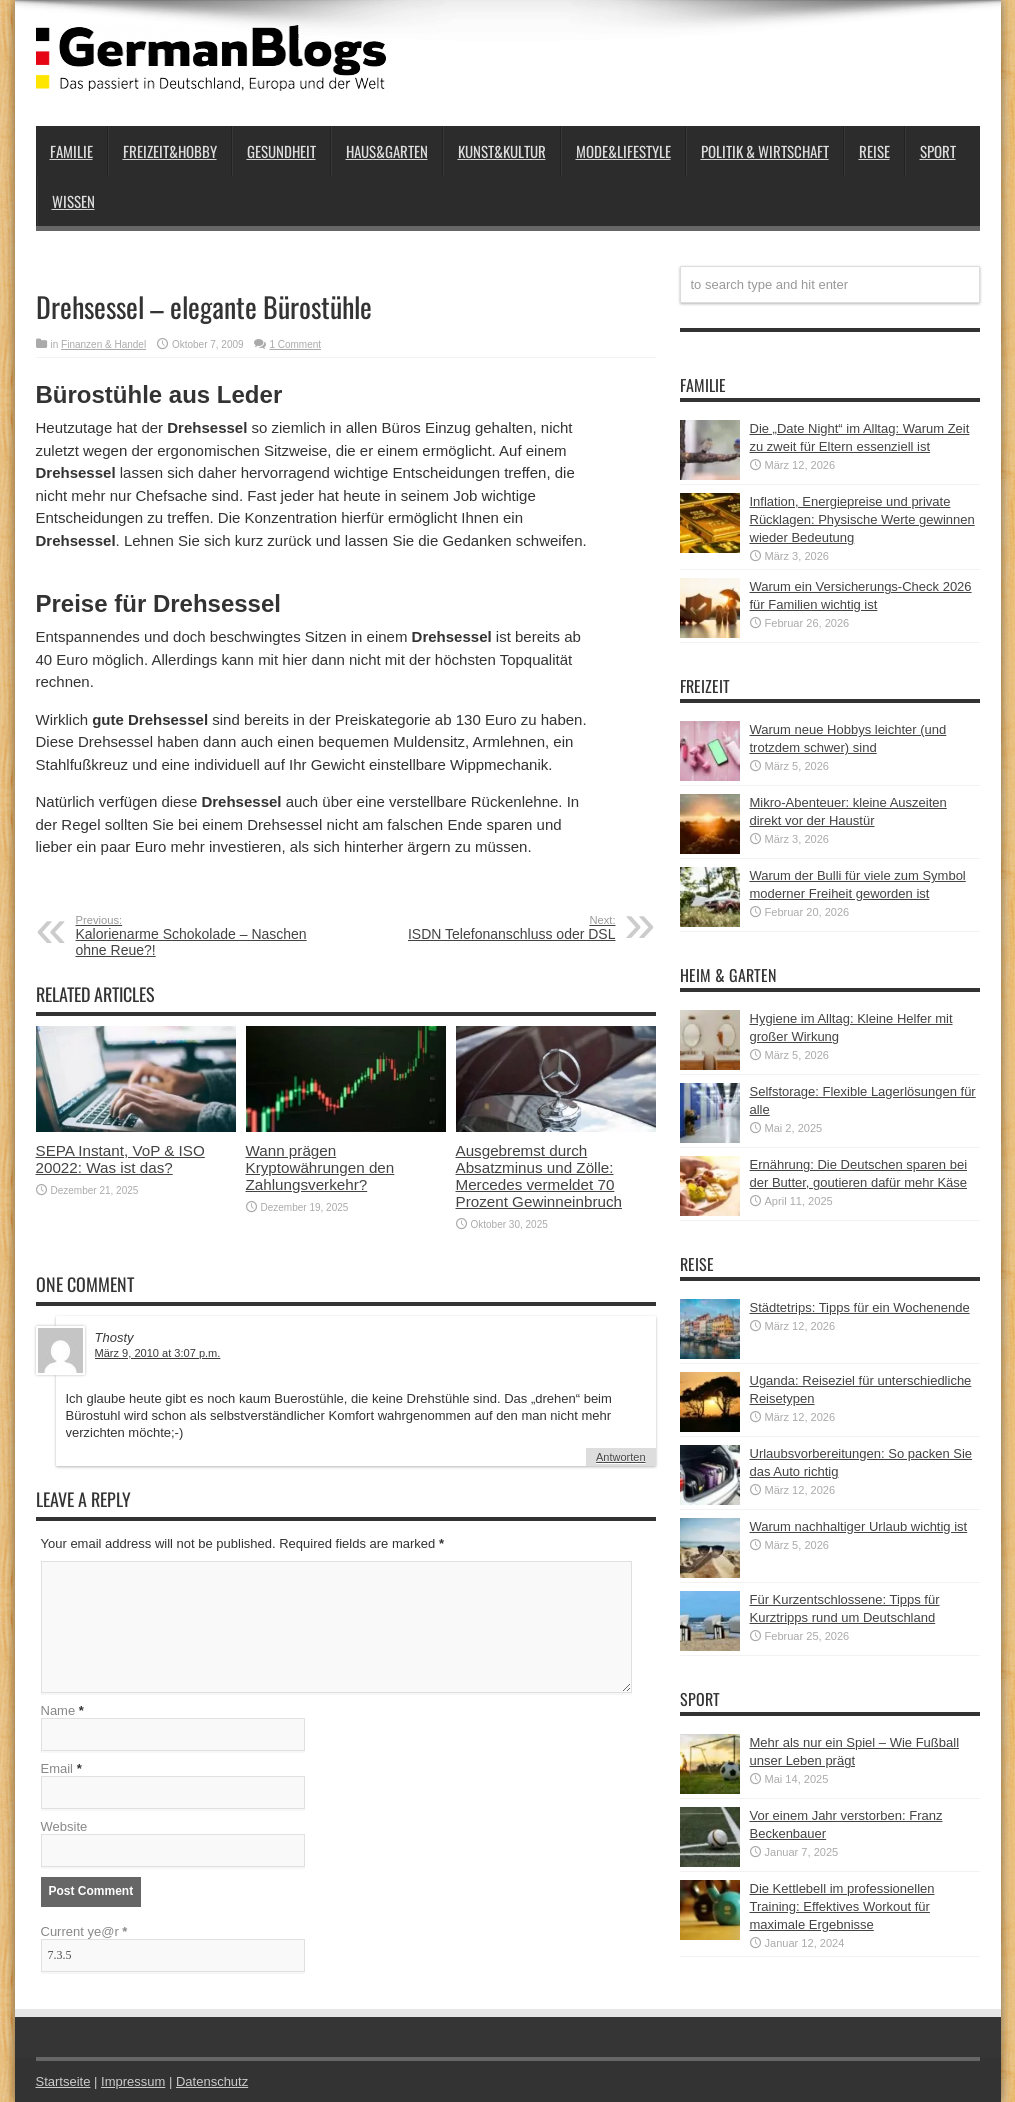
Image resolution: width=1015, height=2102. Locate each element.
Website (64, 1826)
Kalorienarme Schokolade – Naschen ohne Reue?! (198, 936)
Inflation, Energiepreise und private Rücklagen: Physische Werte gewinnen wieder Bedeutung (862, 519)
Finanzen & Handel (103, 344)
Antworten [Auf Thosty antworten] (621, 1457)
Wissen (73, 201)
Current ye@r (84, 1931)
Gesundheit (281, 151)
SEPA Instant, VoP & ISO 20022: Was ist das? (120, 1159)
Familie (71, 151)
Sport (938, 151)
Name (58, 1710)
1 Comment (295, 344)
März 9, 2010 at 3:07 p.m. (158, 1353)
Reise (874, 151)
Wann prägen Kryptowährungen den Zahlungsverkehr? (320, 1167)
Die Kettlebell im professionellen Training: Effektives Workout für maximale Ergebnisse (842, 1906)
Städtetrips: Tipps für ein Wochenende (860, 1307)
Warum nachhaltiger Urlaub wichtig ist (859, 1526)
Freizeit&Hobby (170, 151)
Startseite (63, 2081)
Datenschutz (212, 2081)
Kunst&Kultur (502, 151)
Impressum (133, 2081)
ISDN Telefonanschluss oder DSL (493, 928)
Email (57, 1768)
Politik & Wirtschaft (765, 151)
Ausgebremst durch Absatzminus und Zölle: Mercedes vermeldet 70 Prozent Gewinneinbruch (539, 1176)
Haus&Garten (387, 151)
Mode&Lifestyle (623, 151)
